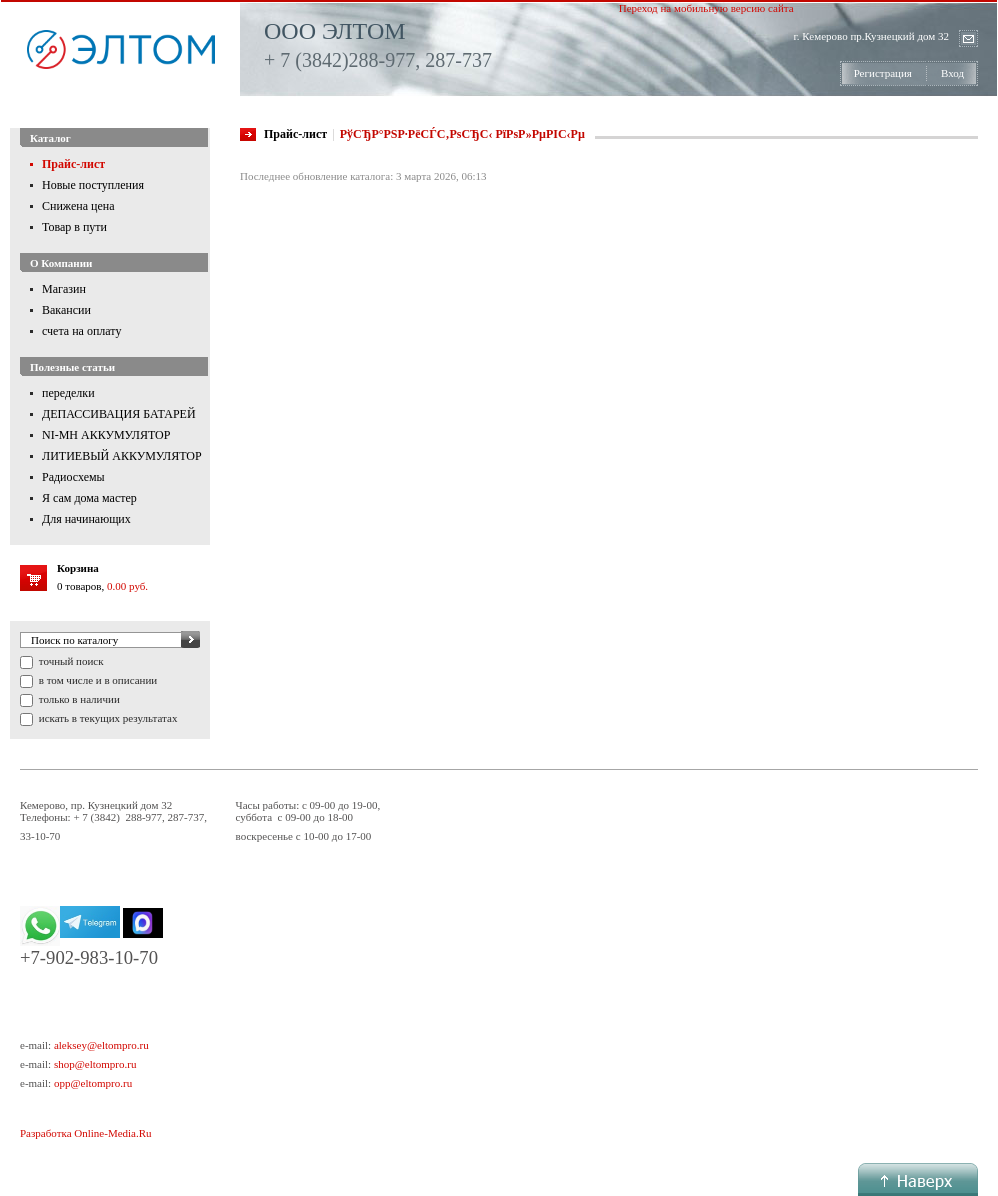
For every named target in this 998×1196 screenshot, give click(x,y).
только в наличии (78, 699)
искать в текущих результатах (106, 718)
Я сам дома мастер (89, 498)
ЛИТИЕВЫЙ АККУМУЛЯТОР (122, 456)
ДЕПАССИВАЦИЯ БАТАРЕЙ (119, 414)
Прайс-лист (73, 164)
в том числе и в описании (96, 680)
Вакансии (66, 310)
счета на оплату (81, 331)
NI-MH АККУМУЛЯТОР (106, 435)
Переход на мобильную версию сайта (706, 8)
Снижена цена (78, 206)
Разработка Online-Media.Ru (86, 1133)
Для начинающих (86, 519)
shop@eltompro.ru (95, 1064)
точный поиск (70, 661)
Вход (952, 73)
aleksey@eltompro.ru (101, 1045)
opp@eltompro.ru (93, 1083)
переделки (68, 393)
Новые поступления (93, 185)
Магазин (64, 289)
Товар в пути (74, 227)
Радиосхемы (73, 477)
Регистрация (883, 73)
